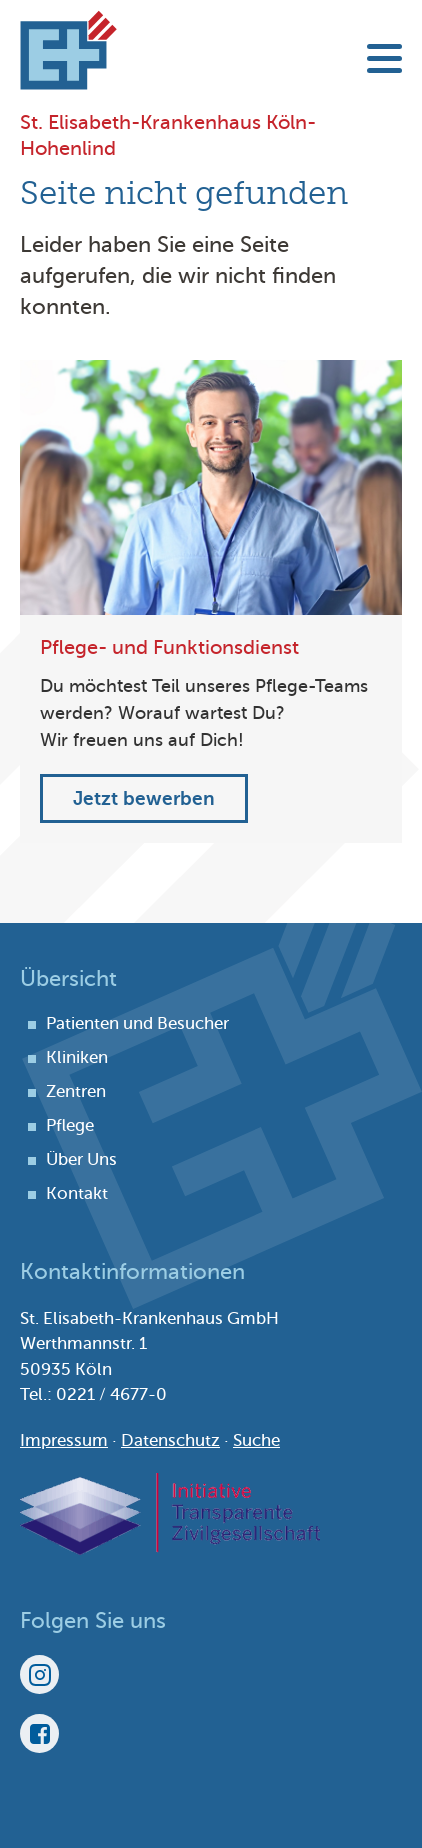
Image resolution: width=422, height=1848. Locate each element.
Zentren (76, 1091)
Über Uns (81, 1159)
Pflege (70, 1125)
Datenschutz (170, 1440)
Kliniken (77, 1057)
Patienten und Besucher (137, 1023)
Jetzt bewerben (144, 798)
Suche (256, 1440)
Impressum (64, 1440)
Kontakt (77, 1193)
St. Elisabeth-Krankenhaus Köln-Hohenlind (68, 50)
